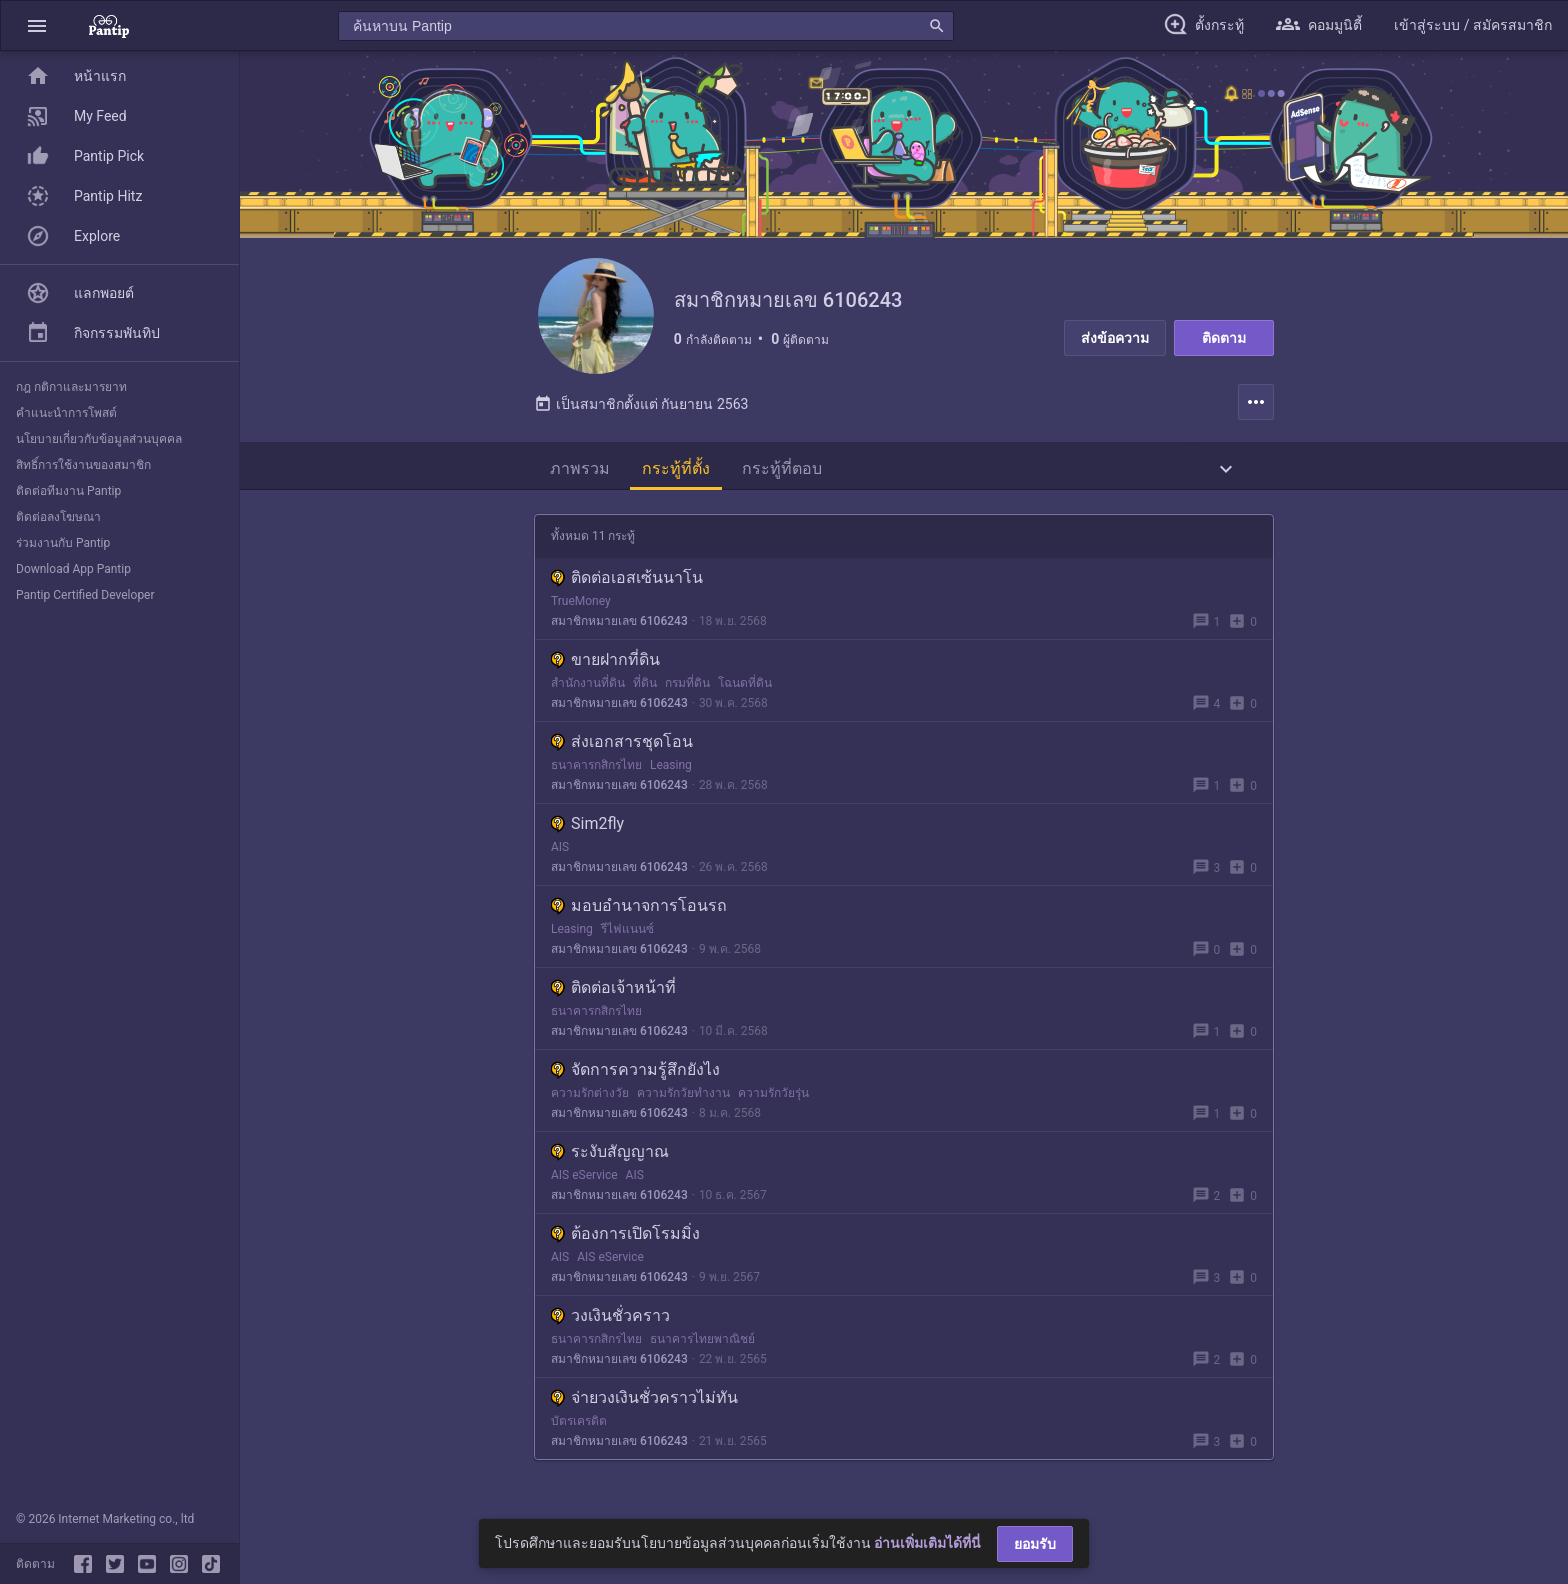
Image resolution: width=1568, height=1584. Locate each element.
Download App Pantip (73, 569)
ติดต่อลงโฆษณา (58, 517)
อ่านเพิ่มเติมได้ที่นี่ (927, 1543)
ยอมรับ (1035, 1544)
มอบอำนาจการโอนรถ (639, 909)
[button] (37, 25)
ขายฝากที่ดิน (605, 663)
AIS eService (584, 1179)
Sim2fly (587, 827)
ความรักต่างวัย (590, 1097)
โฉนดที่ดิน (745, 687)
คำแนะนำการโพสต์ (66, 413)
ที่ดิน (645, 687)
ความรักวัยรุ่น (773, 1097)
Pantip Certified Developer (85, 595)
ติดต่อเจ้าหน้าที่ (613, 991)
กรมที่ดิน (687, 687)
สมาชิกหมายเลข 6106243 (619, 625)
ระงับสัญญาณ (610, 1155)
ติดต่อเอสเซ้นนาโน (627, 581)
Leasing (671, 769)
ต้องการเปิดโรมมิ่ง (625, 1237)
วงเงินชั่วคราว (610, 1319)
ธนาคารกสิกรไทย (596, 769)
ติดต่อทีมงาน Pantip (68, 491)
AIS (560, 851)
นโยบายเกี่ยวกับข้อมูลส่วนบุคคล (99, 439)
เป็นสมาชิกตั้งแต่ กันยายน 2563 (641, 408)
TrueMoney (581, 605)
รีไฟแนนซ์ (627, 933)
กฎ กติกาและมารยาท (71, 387)
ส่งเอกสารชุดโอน (622, 745)
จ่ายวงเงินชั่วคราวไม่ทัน (644, 1401)
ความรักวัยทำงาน (683, 1097)
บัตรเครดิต (579, 1425)
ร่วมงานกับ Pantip (63, 543)
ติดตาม (1224, 338)
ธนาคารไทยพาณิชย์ (702, 1343)
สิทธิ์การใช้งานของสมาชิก (83, 465)
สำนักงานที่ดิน (588, 687)
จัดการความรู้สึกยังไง (635, 1073)
